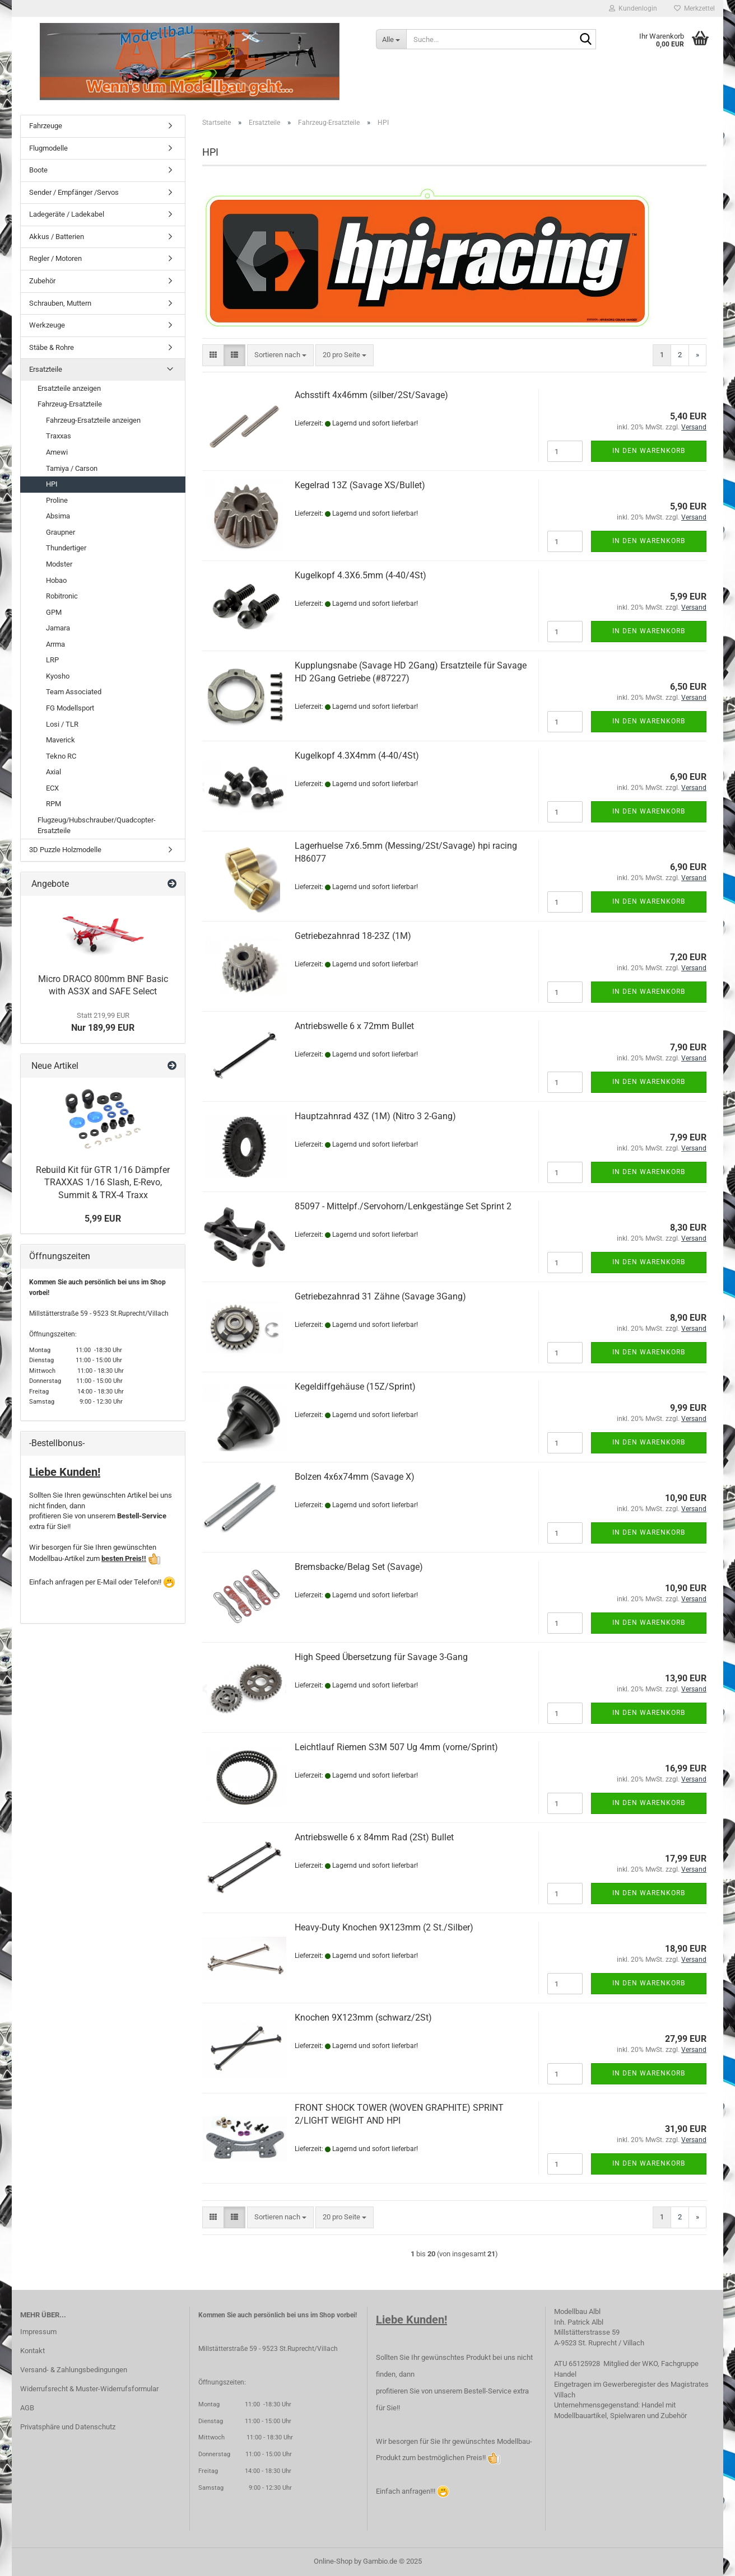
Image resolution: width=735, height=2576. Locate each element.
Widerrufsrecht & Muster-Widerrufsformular (89, 2389)
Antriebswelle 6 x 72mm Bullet (354, 1026)
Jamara (58, 628)
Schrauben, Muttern (60, 303)
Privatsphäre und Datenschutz (67, 2427)
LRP (52, 660)
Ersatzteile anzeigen (69, 388)
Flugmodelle (48, 148)
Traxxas (58, 436)
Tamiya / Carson (71, 468)
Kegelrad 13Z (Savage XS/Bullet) (360, 485)
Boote (38, 170)
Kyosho (57, 676)
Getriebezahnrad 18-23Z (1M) (353, 936)
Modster (59, 564)
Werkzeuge (47, 325)
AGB (27, 2408)
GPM (54, 612)
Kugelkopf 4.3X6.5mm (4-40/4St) (360, 575)
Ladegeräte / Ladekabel (66, 214)
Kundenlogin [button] (633, 8)
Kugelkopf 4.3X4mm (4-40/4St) (357, 755)
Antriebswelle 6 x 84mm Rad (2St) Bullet (374, 1837)
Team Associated (73, 692)
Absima (58, 516)
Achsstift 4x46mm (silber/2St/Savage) (371, 395)
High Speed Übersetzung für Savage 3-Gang (381, 1657)
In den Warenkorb (648, 451)
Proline (57, 500)
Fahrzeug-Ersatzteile (70, 404)
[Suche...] (391, 39)
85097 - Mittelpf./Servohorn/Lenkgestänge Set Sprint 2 (403, 1206)
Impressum (38, 2331)
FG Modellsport (70, 708)
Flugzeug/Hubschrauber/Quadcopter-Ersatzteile (97, 825)
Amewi (57, 452)
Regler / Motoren (55, 258)
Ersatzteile (45, 369)
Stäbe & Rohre (51, 347)
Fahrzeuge (45, 125)
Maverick (60, 740)
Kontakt (32, 2350)
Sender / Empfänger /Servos (74, 192)
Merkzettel (694, 8)
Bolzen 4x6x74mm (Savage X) (355, 1476)
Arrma (55, 644)
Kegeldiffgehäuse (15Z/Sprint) (355, 1386)
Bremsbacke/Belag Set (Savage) (359, 1567)
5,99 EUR (103, 1218)
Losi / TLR (62, 724)
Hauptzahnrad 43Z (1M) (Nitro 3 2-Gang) (375, 1116)
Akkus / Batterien (56, 236)
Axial (53, 772)
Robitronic (62, 596)
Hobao (56, 580)
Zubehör (42, 281)
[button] (213, 355)
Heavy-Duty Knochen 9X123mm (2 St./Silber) (384, 1927)
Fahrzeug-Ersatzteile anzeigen (93, 420)
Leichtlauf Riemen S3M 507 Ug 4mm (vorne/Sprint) (396, 1747)
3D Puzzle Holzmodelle (65, 849)
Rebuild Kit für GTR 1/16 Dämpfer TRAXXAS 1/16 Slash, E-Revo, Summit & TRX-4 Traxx (103, 1183)
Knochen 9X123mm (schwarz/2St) (363, 2017)
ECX (52, 788)
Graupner (60, 532)
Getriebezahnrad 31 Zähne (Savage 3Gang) (380, 1296)
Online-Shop (333, 2561)
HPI (52, 484)
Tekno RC (61, 756)
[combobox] (280, 355)
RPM (53, 804)
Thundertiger (66, 548)
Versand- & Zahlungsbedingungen (73, 2369)
